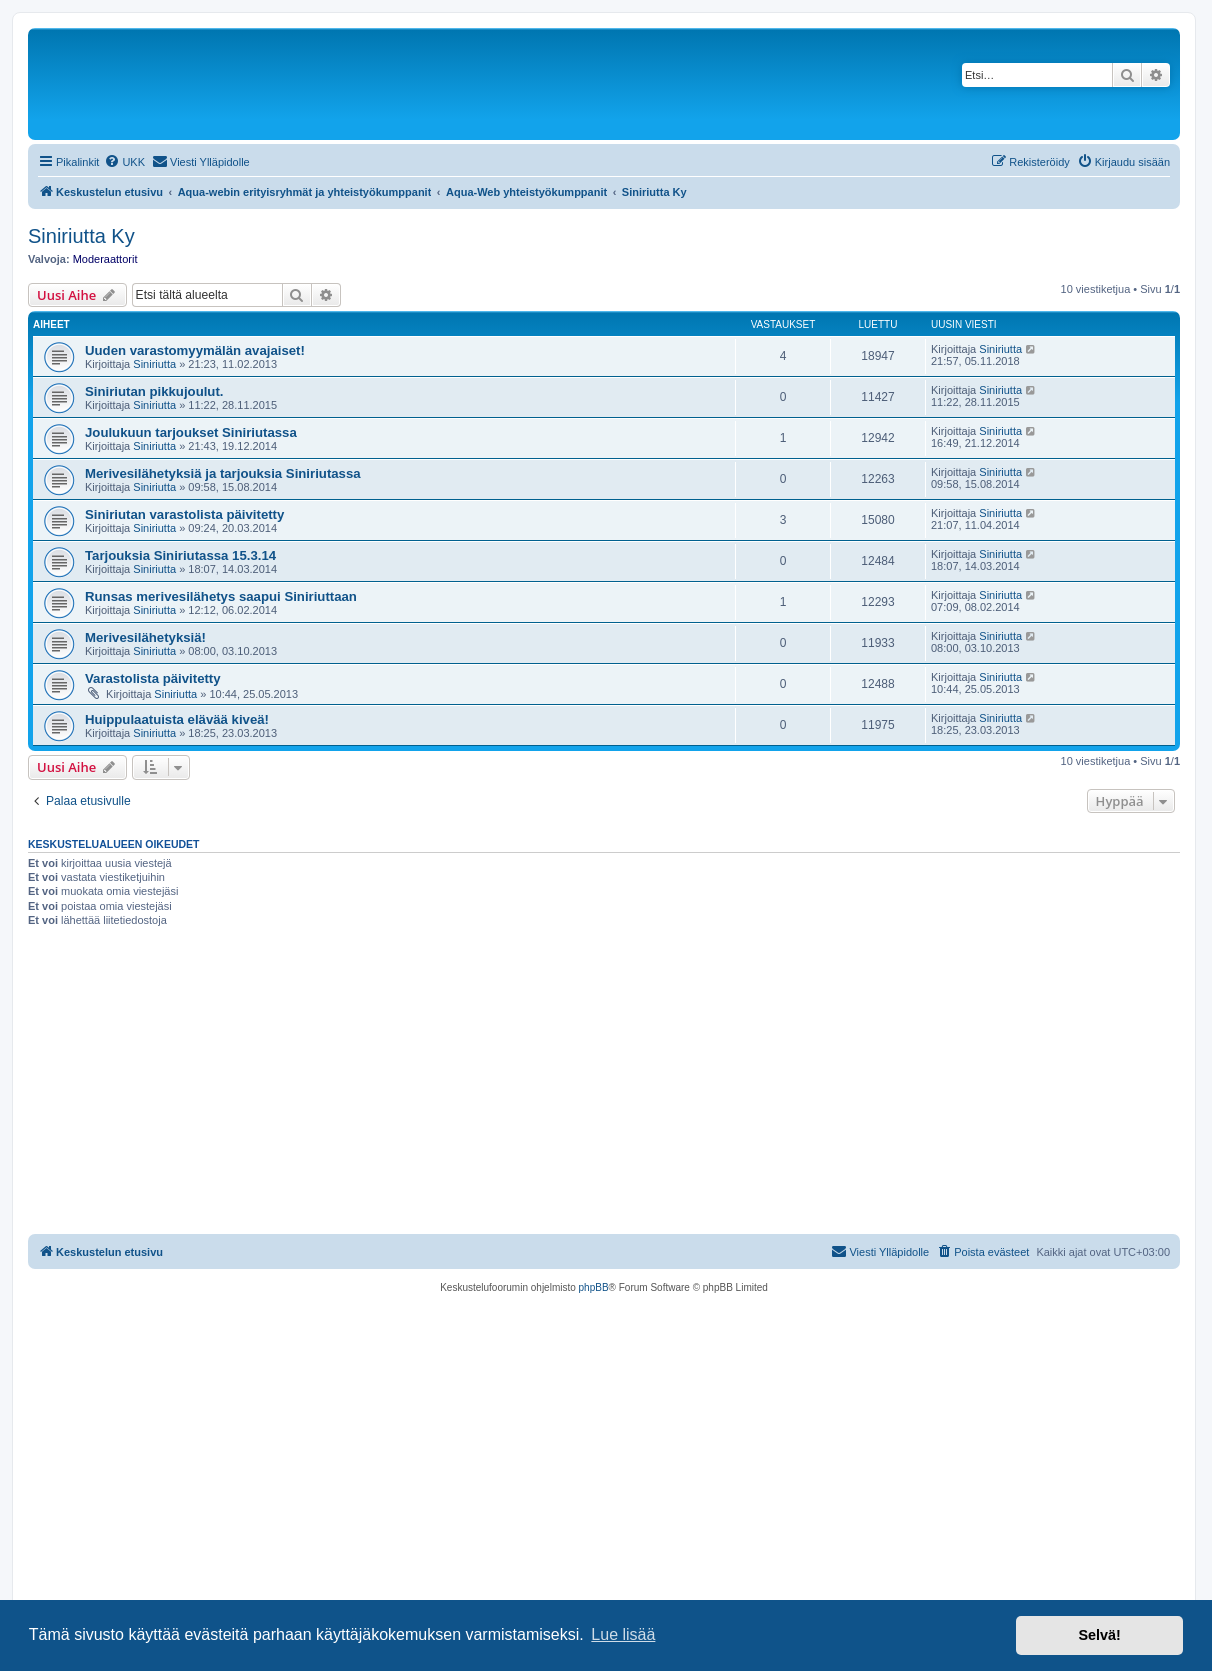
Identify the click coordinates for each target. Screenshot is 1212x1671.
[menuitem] (124, 162)
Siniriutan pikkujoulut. (154, 391)
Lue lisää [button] (623, 1634)
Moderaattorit (105, 259)
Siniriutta (154, 364)
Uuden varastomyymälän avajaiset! (195, 350)
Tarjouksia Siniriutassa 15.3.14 (180, 555)
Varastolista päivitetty (153, 678)
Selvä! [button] (1099, 1635)
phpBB (594, 1287)
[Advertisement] (604, 1084)
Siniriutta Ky (81, 236)
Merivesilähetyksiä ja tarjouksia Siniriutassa (223, 473)
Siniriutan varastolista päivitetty (184, 514)
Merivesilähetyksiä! (145, 637)
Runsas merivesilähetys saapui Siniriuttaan (221, 596)
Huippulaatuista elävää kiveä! (177, 719)
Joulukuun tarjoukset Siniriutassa (191, 432)
